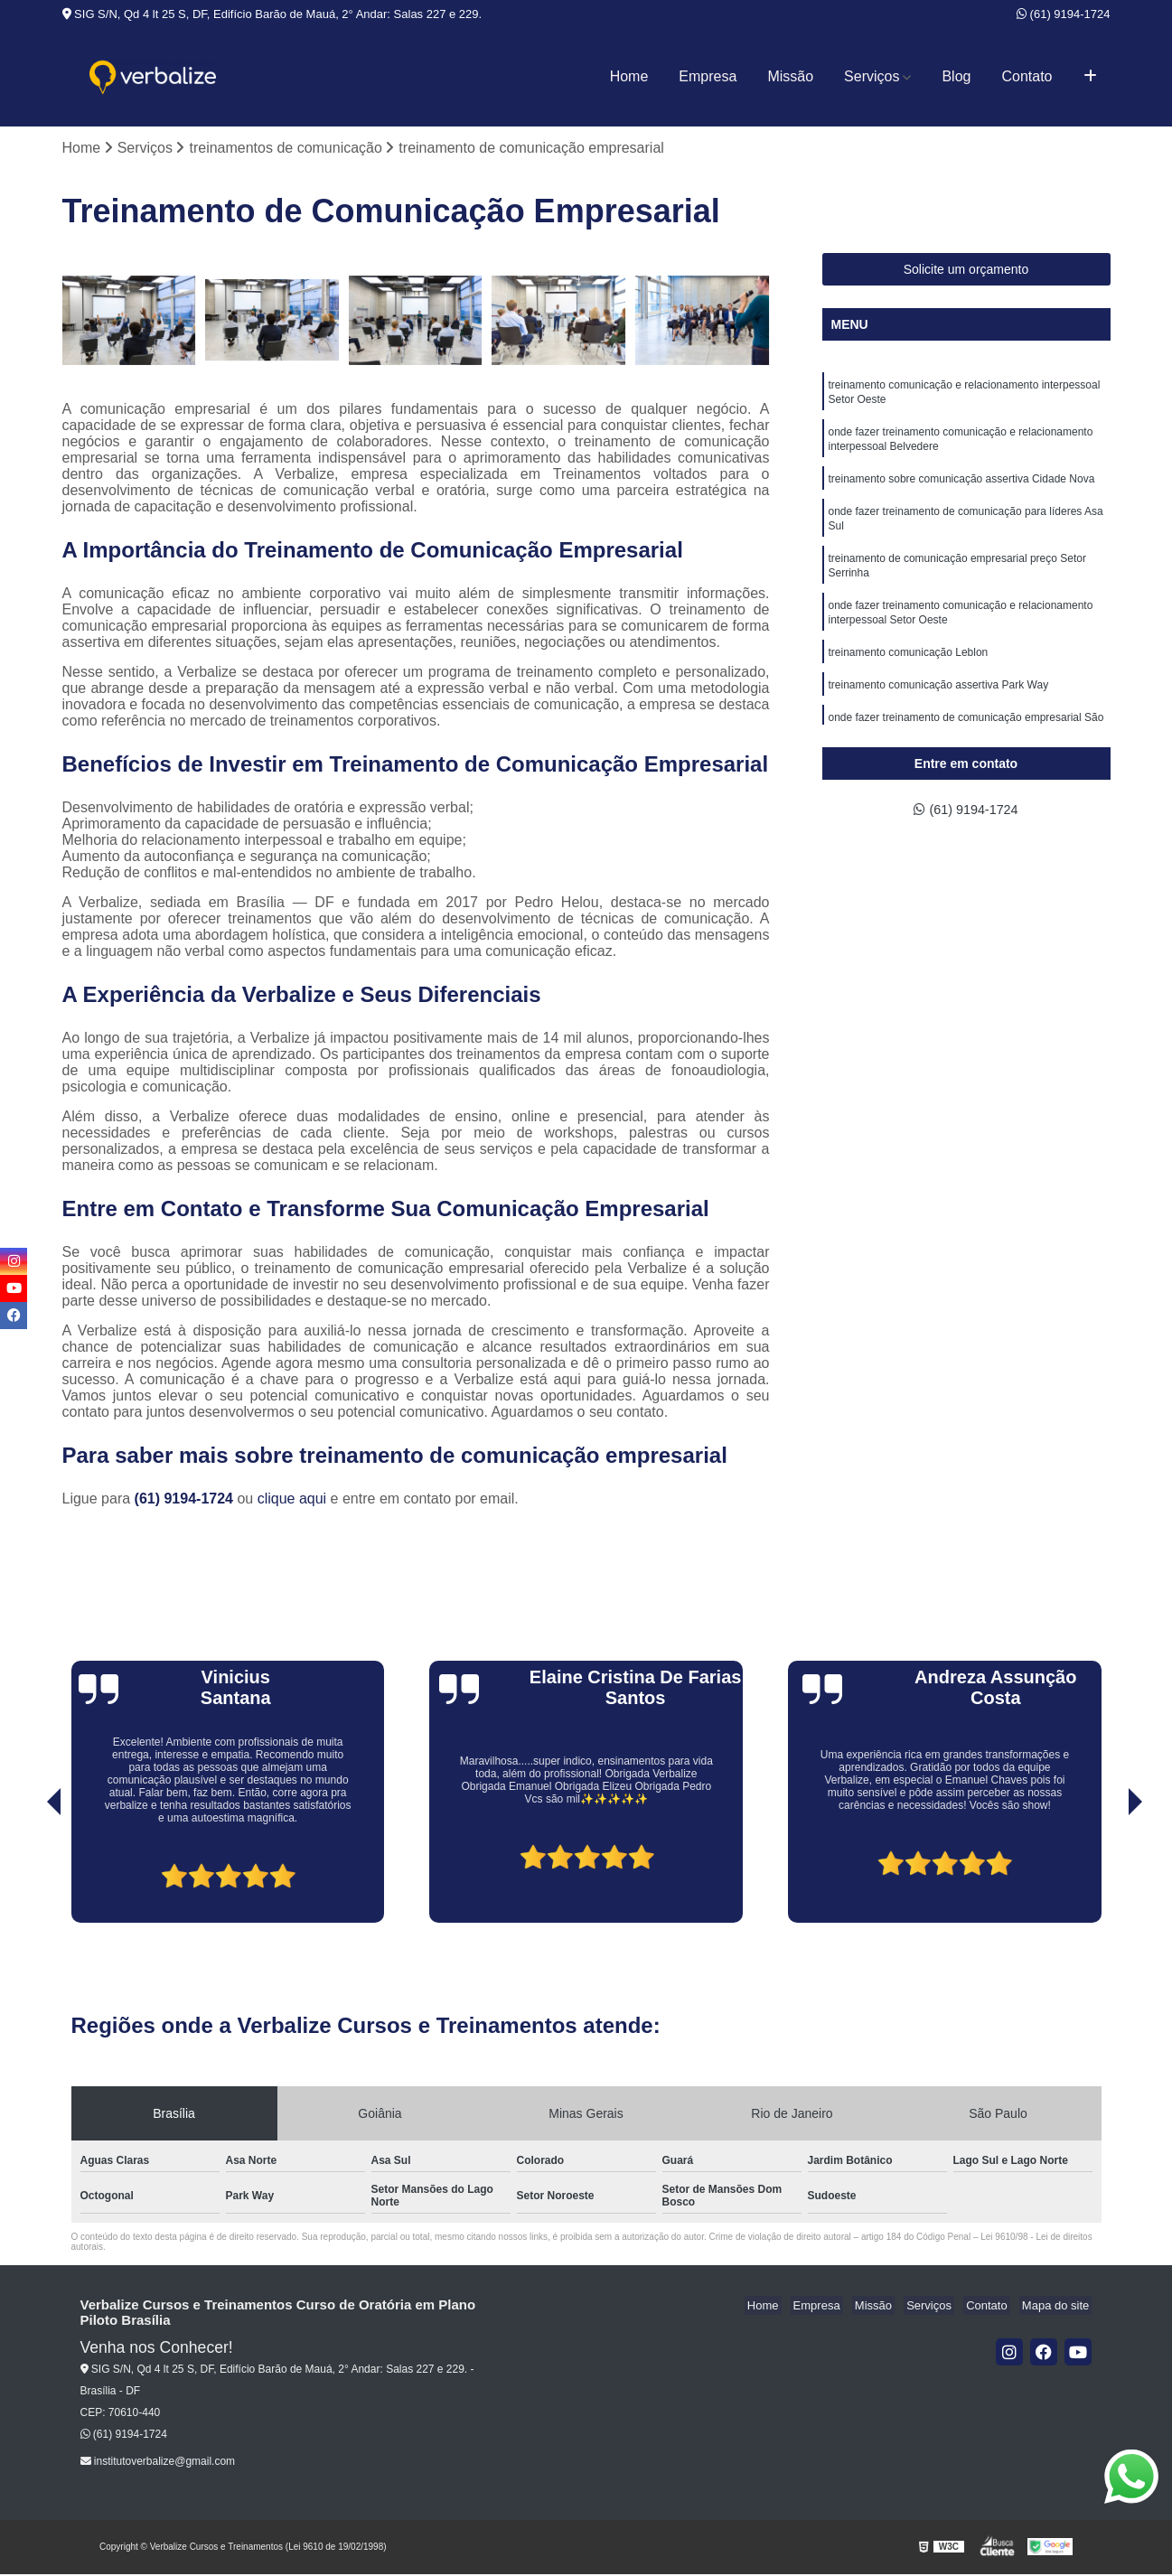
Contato (1026, 76)
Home (629, 76)
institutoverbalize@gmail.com (158, 2463)
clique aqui (292, 1500)
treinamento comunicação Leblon (909, 675)
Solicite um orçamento (966, 271)
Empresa (707, 76)
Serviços (871, 76)
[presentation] (29, 1873)
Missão (790, 76)
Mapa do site (1058, 2307)
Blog (956, 76)
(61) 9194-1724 (1064, 14)
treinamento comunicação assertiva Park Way (939, 709)
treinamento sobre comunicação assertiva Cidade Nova (962, 488)
